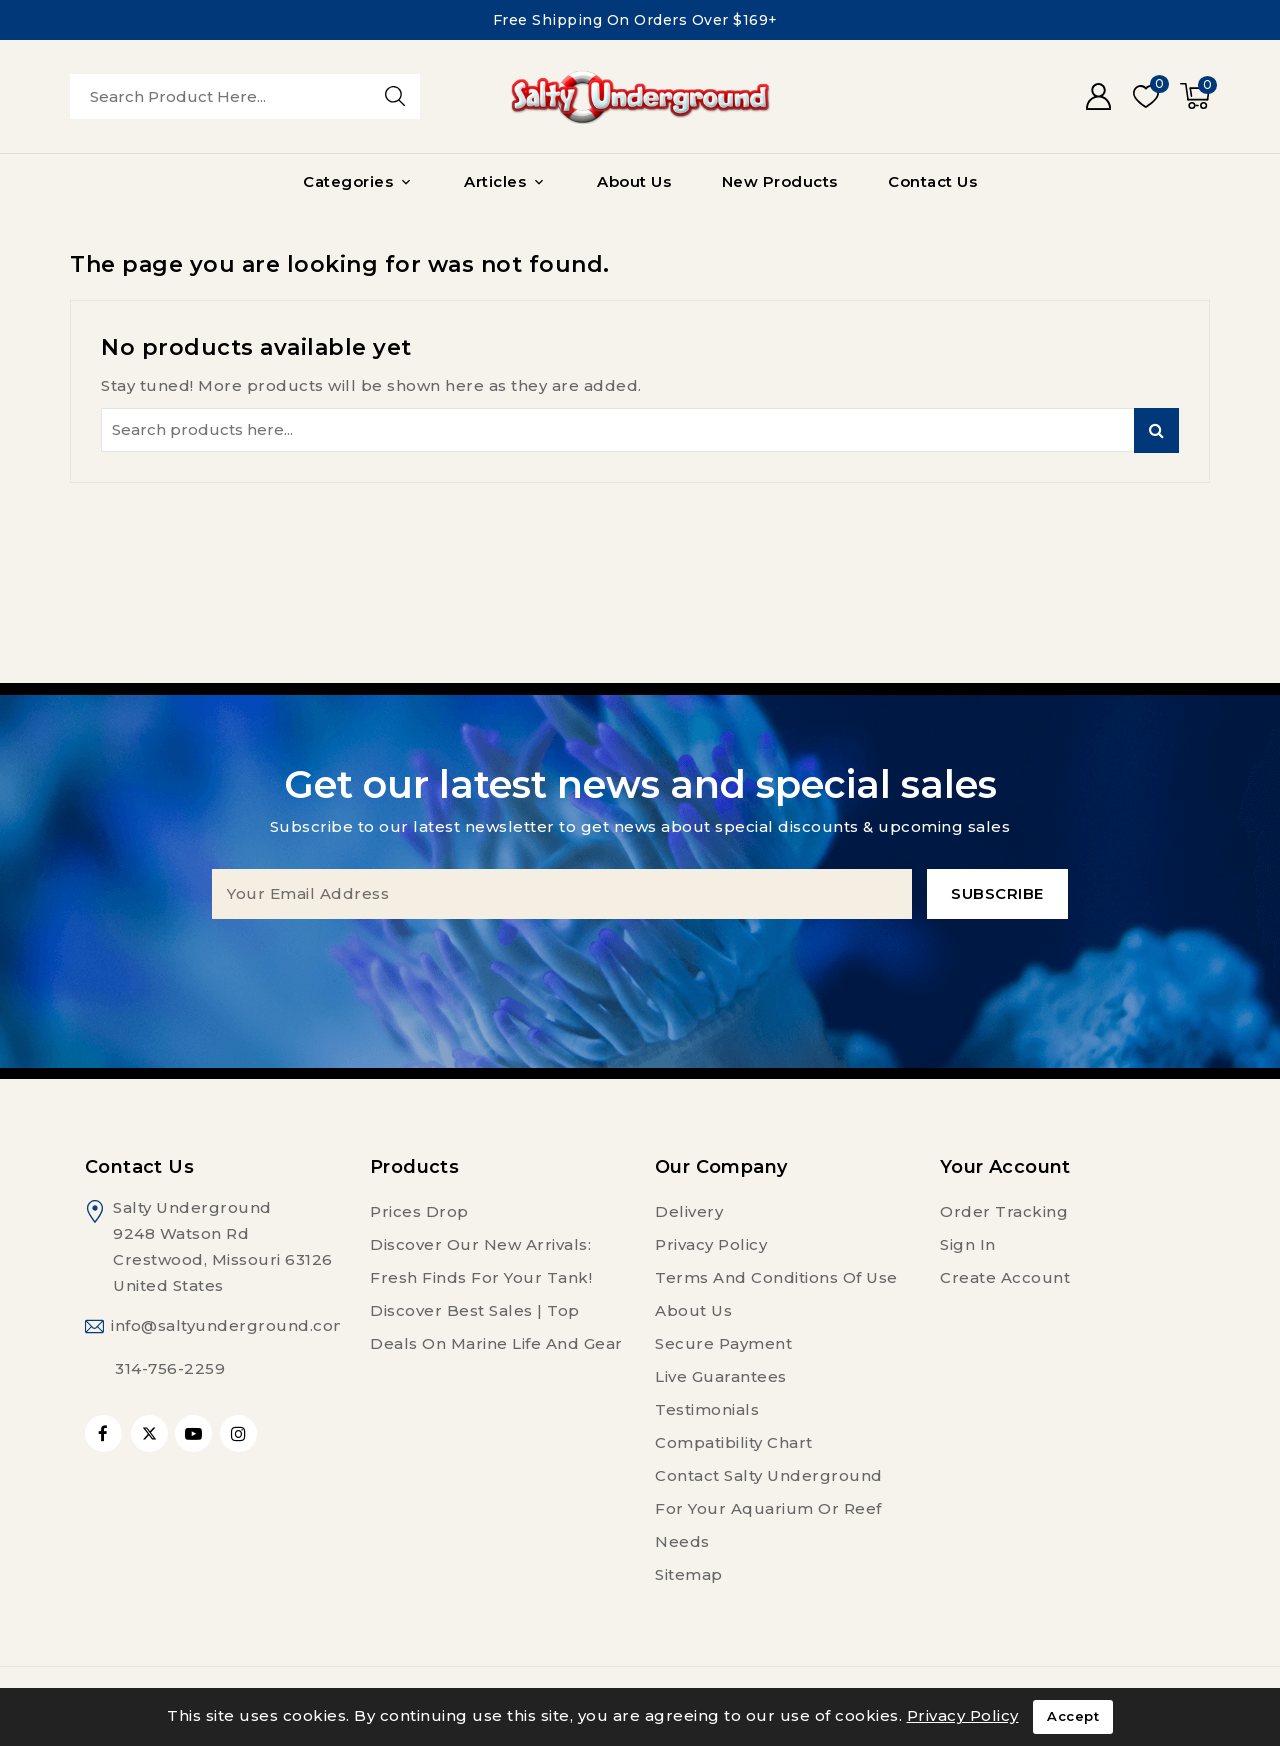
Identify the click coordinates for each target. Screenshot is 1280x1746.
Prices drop (419, 1211)
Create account (1005, 1277)
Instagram (241, 1433)
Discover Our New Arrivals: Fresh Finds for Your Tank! (481, 1261)
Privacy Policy (711, 1244)
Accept (1073, 1717)
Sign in (968, 1244)
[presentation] (640, 958)
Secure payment (723, 1343)
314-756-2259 (170, 1368)
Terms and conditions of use (776, 1277)
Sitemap (689, 1574)
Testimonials (707, 1409)
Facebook (105, 1433)
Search (1156, 430)
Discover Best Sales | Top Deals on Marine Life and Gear (496, 1327)
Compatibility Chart (734, 1442)
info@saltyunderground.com (230, 1325)
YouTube (195, 1433)
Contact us (139, 1167)
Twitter (149, 1433)
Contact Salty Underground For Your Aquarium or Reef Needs (769, 1508)
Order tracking (1004, 1211)
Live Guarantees (721, 1376)
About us (693, 1310)
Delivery (689, 1211)
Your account (1005, 1167)
